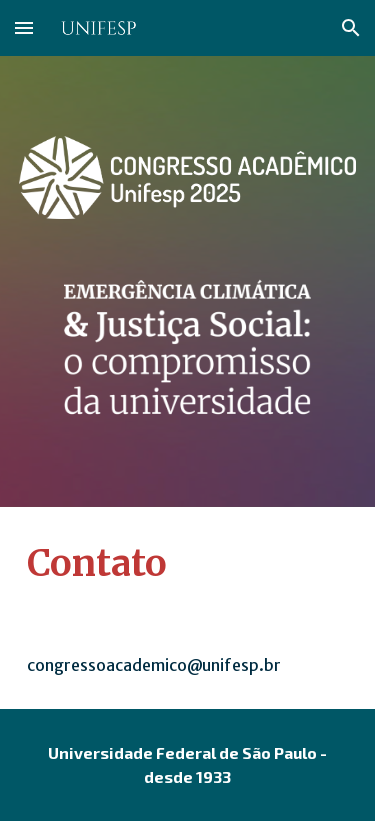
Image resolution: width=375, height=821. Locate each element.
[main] (188, 564)
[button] (24, 27)
